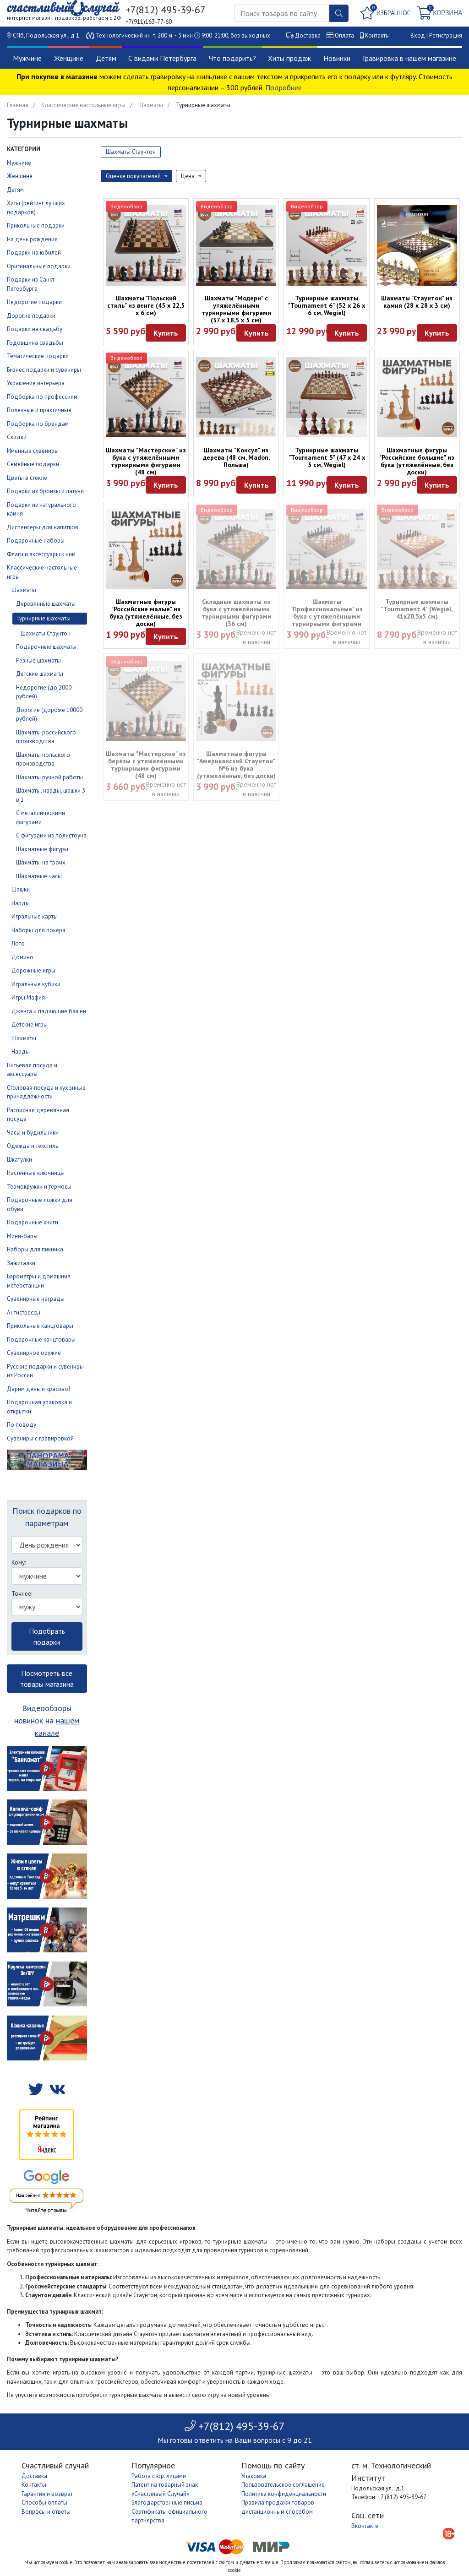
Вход (417, 35)
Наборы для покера (38, 930)
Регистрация (445, 35)
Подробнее (283, 87)
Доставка (308, 35)
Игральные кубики (35, 984)
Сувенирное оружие (34, 1353)
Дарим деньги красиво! (38, 1389)
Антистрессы (23, 1312)
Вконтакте (364, 2526)
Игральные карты (34, 916)
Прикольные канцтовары (40, 1326)
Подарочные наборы (36, 540)
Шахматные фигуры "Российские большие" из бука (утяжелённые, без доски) (416, 461)
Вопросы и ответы (46, 2512)
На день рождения (32, 239)
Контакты (377, 35)
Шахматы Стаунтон (46, 633)
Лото (18, 943)
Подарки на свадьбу (34, 329)
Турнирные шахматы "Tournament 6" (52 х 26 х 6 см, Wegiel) (326, 305)
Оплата (344, 35)
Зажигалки (21, 1263)
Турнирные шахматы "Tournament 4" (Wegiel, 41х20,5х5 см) (417, 609)
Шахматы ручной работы (49, 777)
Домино (22, 957)
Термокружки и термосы (39, 1186)
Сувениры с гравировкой (40, 1438)
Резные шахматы (38, 660)
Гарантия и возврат (47, 2494)
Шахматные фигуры (42, 849)
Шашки (20, 889)
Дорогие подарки (31, 316)
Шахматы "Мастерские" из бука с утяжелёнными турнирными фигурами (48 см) (146, 461)
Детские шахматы (39, 674)
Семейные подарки (33, 464)
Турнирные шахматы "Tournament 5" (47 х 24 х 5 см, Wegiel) (327, 457)
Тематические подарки (38, 356)
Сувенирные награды (36, 1299)
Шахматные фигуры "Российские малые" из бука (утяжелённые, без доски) (145, 613)
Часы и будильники (33, 1132)
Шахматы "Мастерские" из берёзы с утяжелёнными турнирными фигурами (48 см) (146, 765)
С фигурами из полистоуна (51, 835)
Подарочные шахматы (46, 647)
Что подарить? (232, 58)
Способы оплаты (44, 2502)
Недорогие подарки (34, 302)
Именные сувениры (33, 451)
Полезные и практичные (39, 410)
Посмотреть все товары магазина (47, 1678)
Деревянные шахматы (46, 604)
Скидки (17, 437)
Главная (17, 105)
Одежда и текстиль (32, 1146)
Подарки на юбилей (34, 252)
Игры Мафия (28, 997)
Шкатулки (19, 1159)
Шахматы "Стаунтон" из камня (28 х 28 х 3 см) (417, 302)
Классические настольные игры (83, 105)
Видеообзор (126, 206)
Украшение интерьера (36, 383)
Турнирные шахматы (43, 618)
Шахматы (150, 105)
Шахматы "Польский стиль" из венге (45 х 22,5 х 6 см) (146, 305)
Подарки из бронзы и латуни (45, 491)
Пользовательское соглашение (283, 2485)
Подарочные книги (32, 1222)
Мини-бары (22, 1236)
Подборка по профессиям (42, 397)
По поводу (21, 1425)
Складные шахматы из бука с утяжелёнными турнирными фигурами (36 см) (236, 613)
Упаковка (253, 2476)
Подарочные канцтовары (41, 1339)
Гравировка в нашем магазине (409, 58)
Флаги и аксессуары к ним (41, 554)
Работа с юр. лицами (158, 2476)
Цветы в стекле (27, 478)
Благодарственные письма (166, 2502)
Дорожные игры (33, 970)
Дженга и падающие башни (48, 1011)
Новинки (336, 58)
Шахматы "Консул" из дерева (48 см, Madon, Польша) (236, 457)
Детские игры (29, 1024)
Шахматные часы (39, 876)
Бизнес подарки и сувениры (44, 370)
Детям (106, 58)
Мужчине (27, 58)
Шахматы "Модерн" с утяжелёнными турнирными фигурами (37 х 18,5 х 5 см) (236, 309)
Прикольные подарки (36, 225)
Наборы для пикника (35, 1249)
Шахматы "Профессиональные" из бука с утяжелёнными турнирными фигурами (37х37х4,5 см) (326, 616)
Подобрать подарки (47, 1636)
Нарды (20, 903)
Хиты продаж (289, 58)
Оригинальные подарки (39, 266)
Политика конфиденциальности (283, 2494)
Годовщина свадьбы (35, 343)
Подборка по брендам (38, 424)
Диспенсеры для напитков (42, 527)
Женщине (68, 58)
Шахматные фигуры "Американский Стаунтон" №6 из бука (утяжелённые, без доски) (236, 765)
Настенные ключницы (36, 1173)
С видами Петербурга (162, 58)
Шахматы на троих (40, 862)
